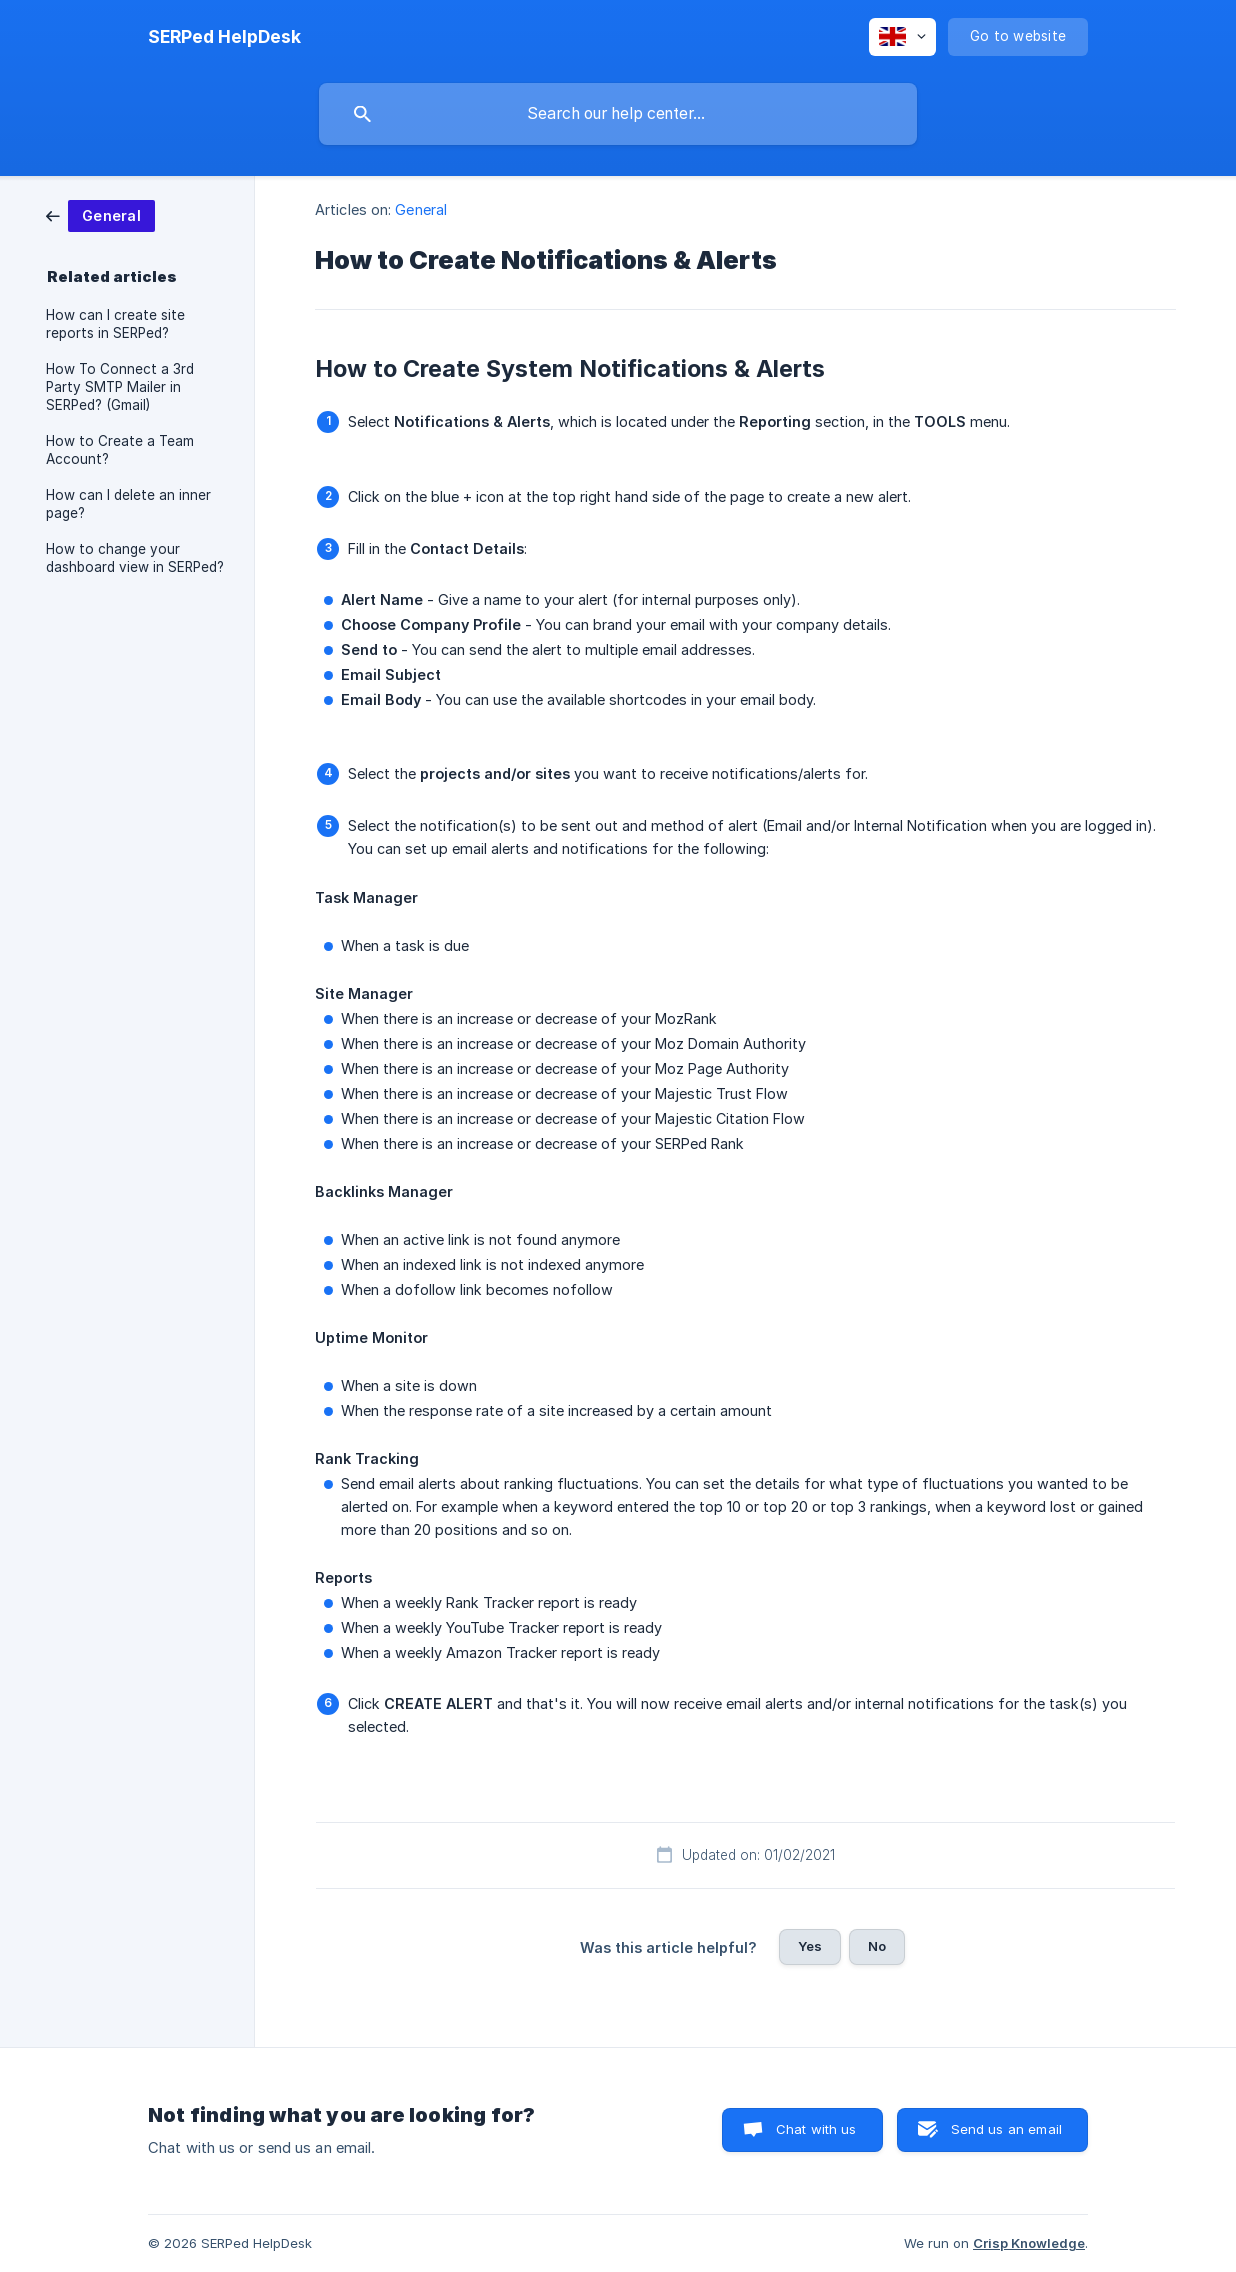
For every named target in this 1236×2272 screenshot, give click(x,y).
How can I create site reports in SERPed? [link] (115, 324)
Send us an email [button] (1006, 2129)
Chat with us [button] (816, 2129)
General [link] (421, 209)
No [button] (877, 1946)
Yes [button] (810, 1946)
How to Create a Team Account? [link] (120, 450)
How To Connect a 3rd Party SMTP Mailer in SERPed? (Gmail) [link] (120, 387)
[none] (224, 37)
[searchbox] (618, 114)
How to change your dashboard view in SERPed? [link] (135, 558)
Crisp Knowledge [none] (1029, 2243)
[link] (100, 214)
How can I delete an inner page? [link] (128, 504)
